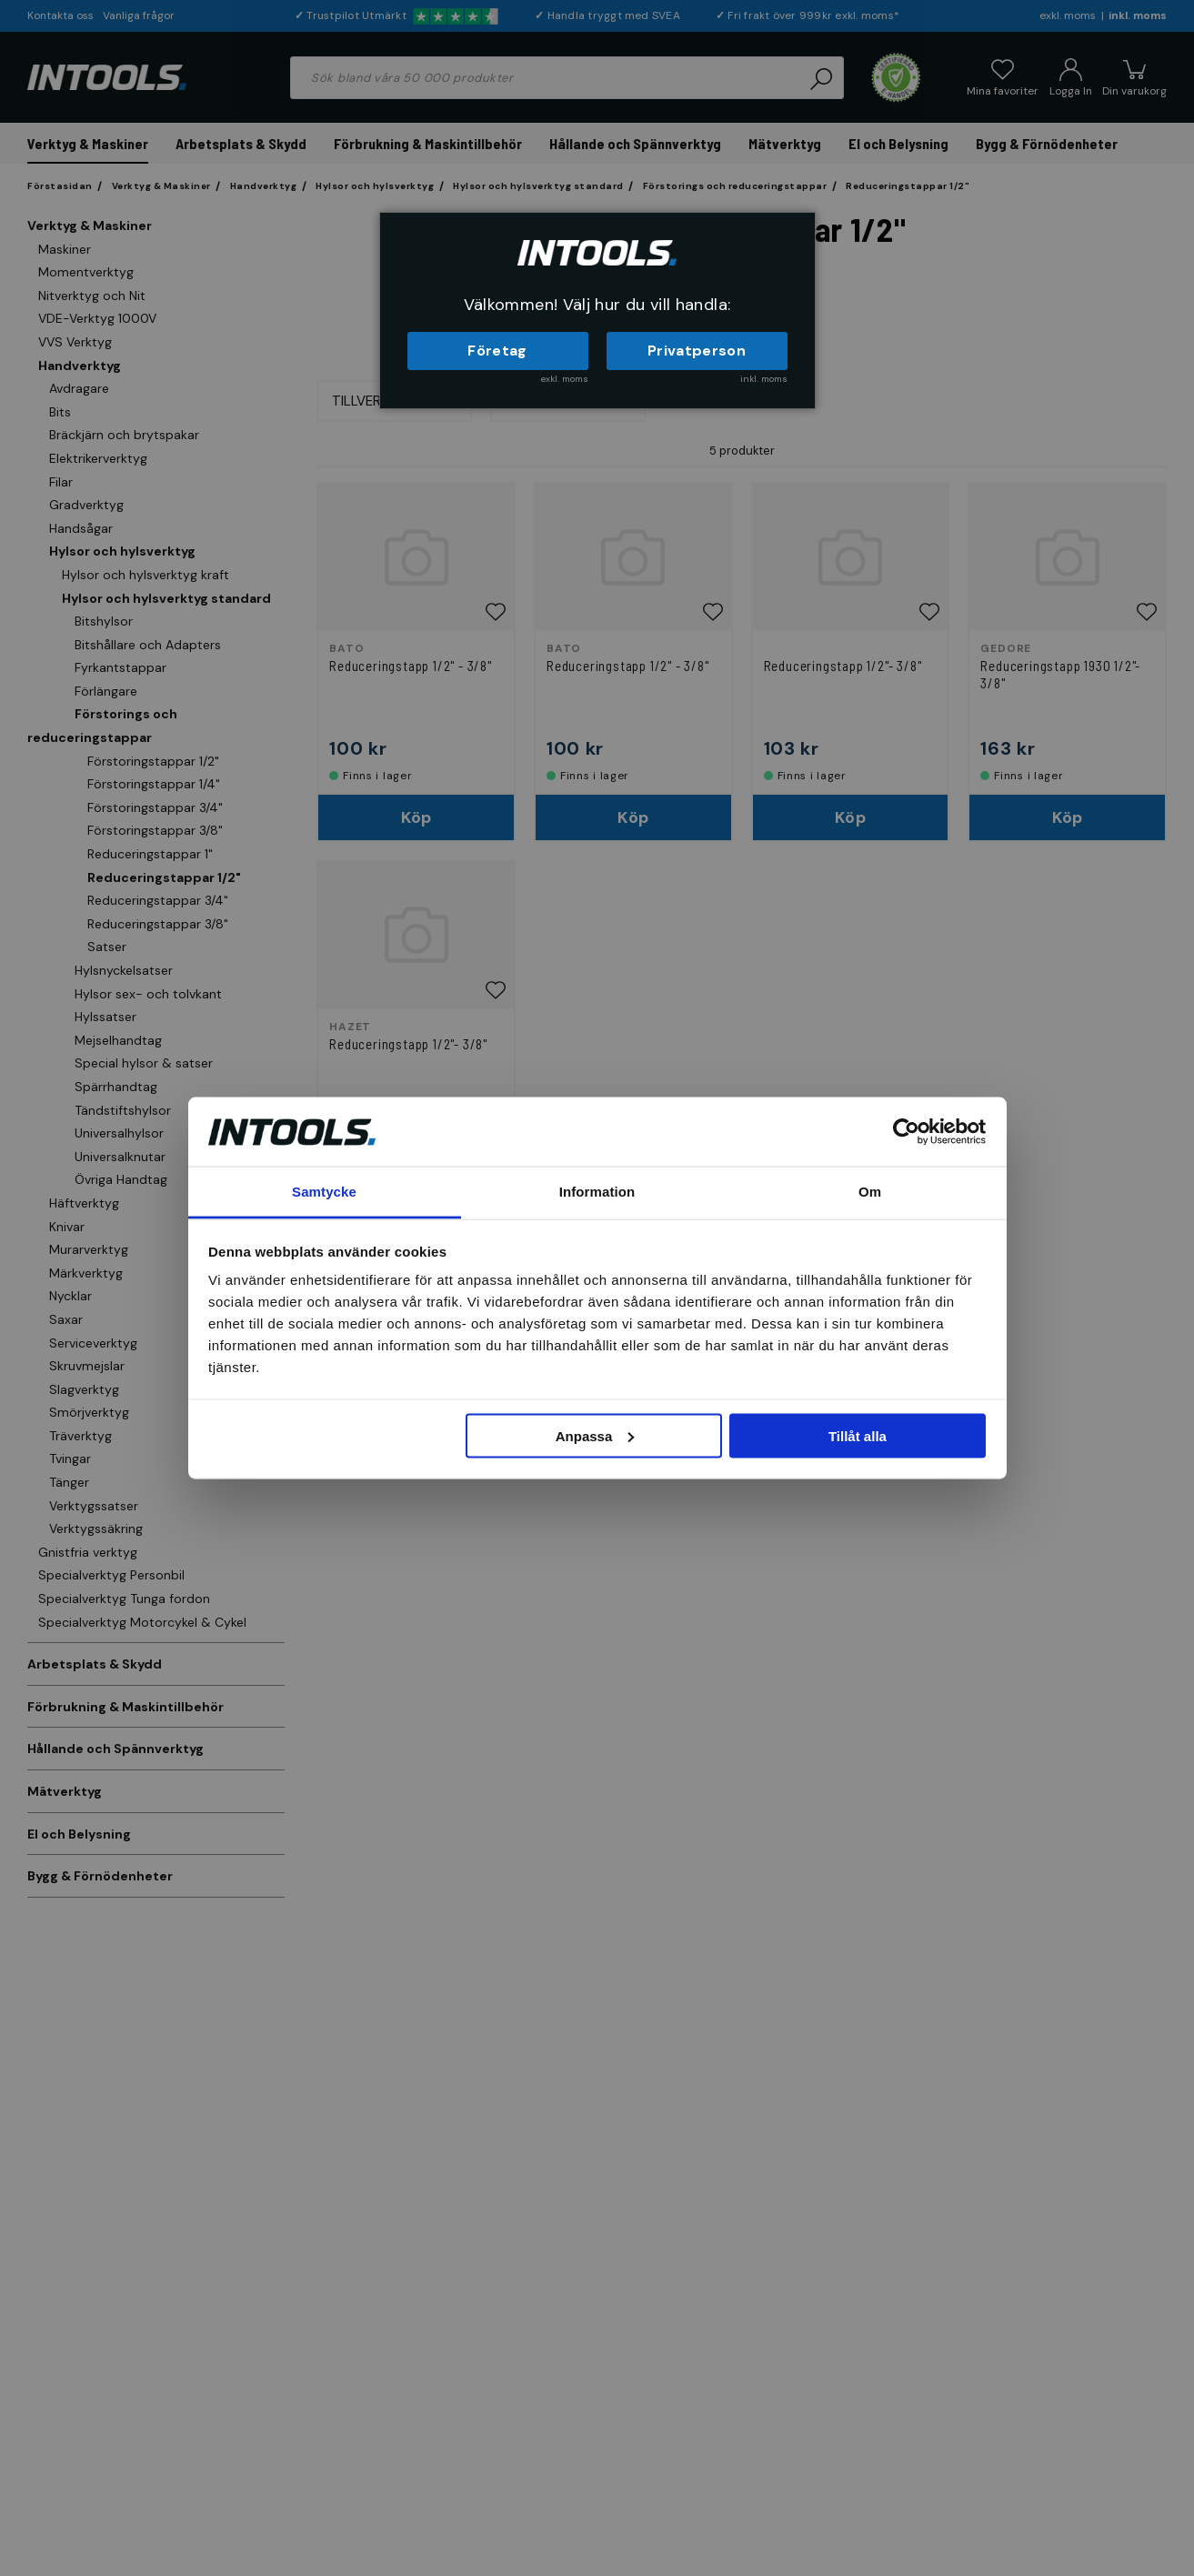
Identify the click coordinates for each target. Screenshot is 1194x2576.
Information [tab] (597, 1191)
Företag (497, 350)
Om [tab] (869, 1191)
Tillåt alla (857, 1435)
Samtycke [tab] (324, 1191)
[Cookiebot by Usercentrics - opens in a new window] (906, 1131)
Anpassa (595, 1435)
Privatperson (696, 350)
